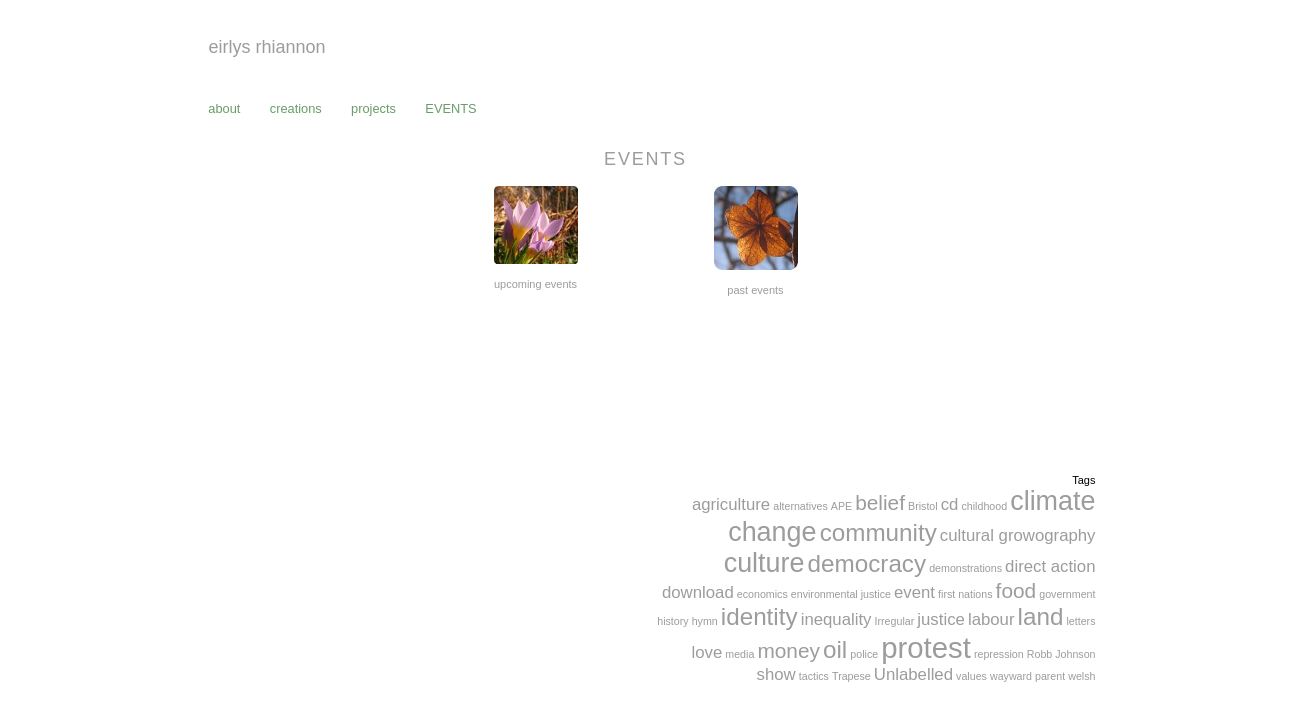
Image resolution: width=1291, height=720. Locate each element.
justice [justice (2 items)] (941, 619)
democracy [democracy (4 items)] (867, 563)
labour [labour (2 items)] (991, 619)
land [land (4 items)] (1041, 616)
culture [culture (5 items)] (764, 563)
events (450, 108)
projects (373, 108)
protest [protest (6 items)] (926, 647)
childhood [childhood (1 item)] (984, 506)
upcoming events (535, 284)
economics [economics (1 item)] (762, 594)
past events (755, 290)
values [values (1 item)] (971, 676)
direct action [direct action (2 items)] (1050, 566)
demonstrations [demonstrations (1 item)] (965, 568)
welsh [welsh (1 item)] (1081, 676)
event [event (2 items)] (914, 592)
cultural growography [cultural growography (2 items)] (1018, 535)
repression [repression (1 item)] (999, 654)
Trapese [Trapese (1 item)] (851, 676)
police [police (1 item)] (864, 654)
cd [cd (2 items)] (950, 504)
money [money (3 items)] (788, 650)
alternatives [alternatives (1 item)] (800, 506)
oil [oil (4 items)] (835, 649)
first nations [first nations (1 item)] (965, 594)
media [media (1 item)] (739, 654)
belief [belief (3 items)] (880, 502)
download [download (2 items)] (698, 592)
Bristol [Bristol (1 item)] (923, 506)
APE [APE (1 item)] (841, 506)
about (224, 108)
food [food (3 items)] (1016, 590)
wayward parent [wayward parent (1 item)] (1027, 676)
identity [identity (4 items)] (759, 616)
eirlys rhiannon (267, 47)
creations (296, 108)
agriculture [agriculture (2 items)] (731, 504)
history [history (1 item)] (672, 621)
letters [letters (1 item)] (1080, 621)
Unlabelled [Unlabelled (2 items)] (913, 674)
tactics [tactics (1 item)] (814, 676)
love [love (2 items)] (706, 652)
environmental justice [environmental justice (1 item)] (841, 594)
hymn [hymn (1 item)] (705, 621)
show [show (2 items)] (776, 674)
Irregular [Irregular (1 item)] (895, 621)
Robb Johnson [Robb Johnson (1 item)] (1061, 654)
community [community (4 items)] (878, 532)
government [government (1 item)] (1067, 594)
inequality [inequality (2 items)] (836, 619)
